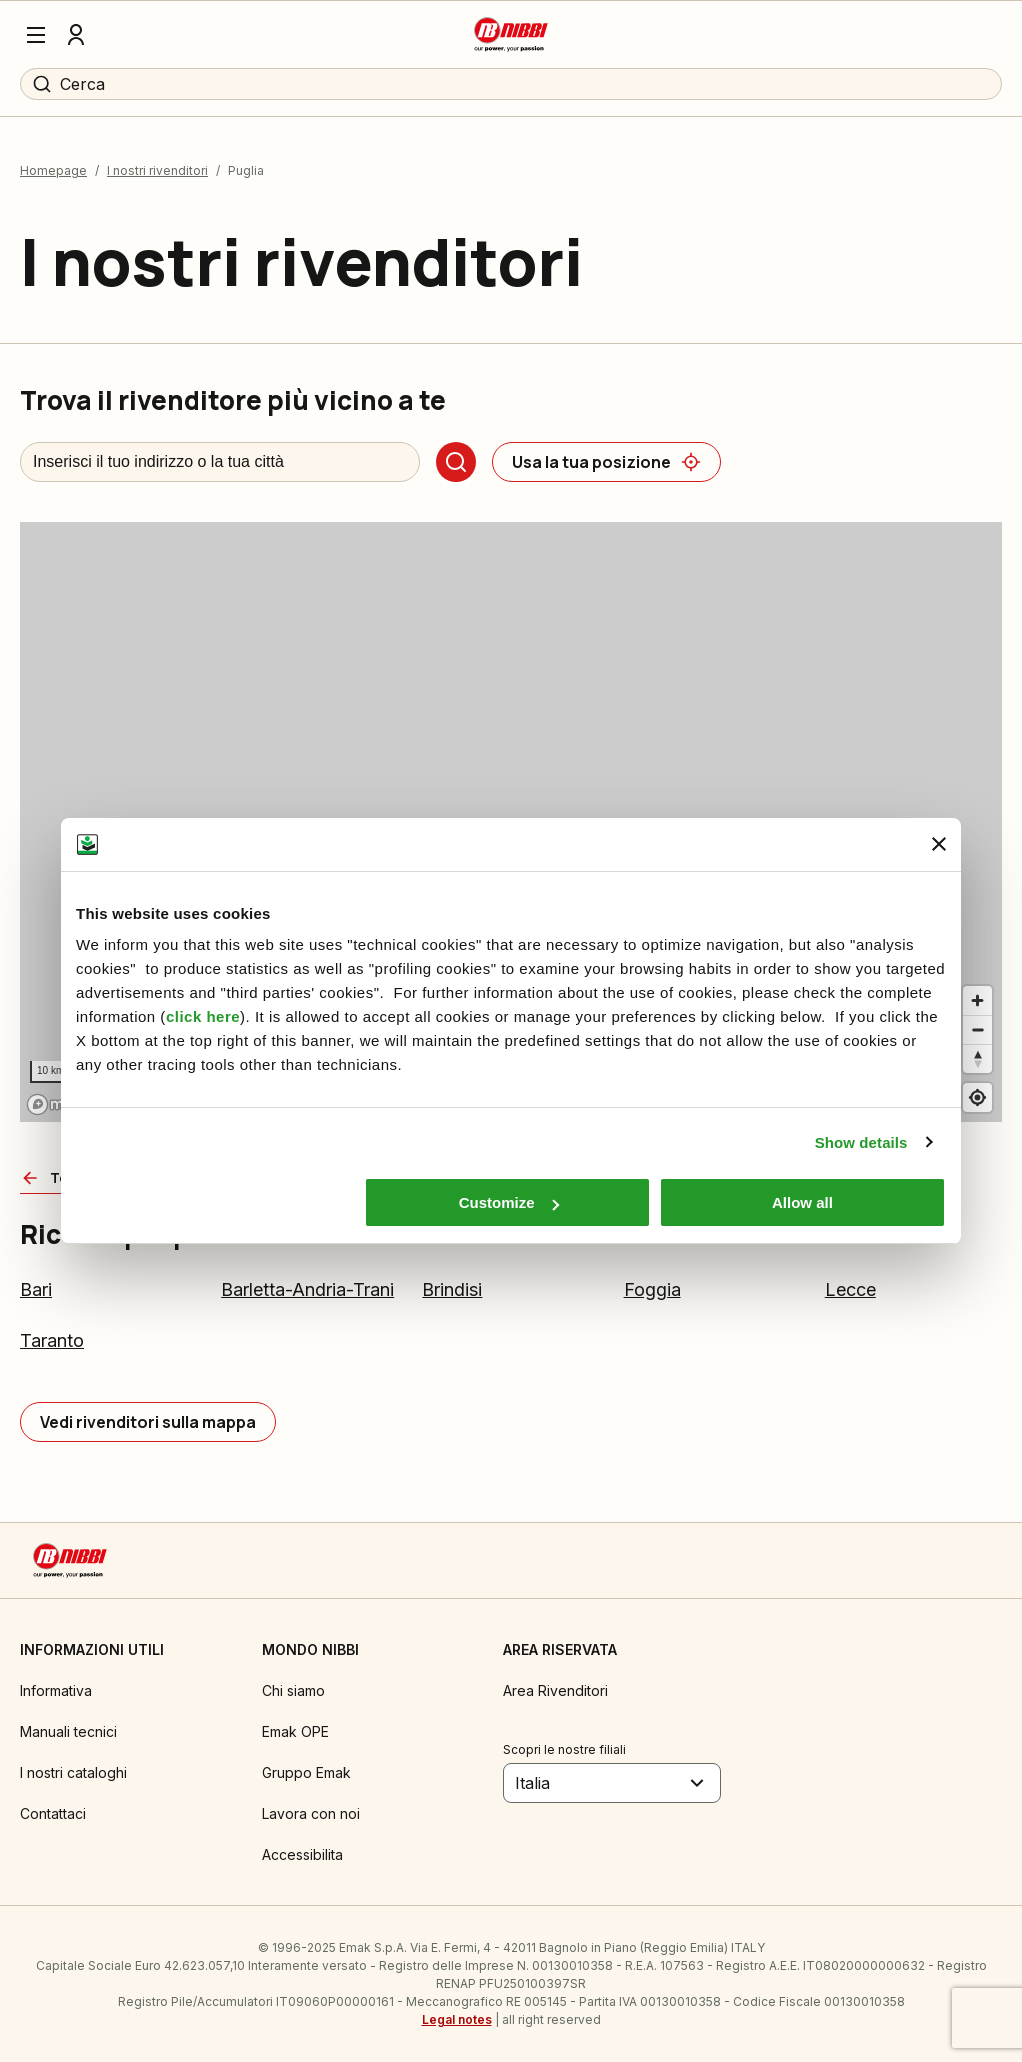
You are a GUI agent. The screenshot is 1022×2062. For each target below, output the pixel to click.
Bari (36, 1289)
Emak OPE (295, 1731)
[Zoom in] (977, 1000)
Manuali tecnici (68, 1731)
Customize (509, 1202)
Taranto (52, 1340)
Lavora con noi (311, 1813)
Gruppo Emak (306, 1772)
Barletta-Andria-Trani (307, 1289)
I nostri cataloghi (73, 1772)
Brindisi (452, 1289)
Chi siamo (293, 1690)
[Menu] (36, 35)
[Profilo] (76, 35)
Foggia (652, 1289)
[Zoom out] (977, 1029)
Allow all (802, 1202)
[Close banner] (939, 844)
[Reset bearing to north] (977, 1058)
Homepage (53, 170)
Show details (861, 1142)
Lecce (850, 1289)
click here (203, 1016)
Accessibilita (302, 1854)
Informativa (56, 1690)
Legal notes (457, 2019)
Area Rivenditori (555, 1690)
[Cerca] (456, 462)
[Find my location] (977, 1097)
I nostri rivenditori (157, 170)
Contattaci (53, 1813)
